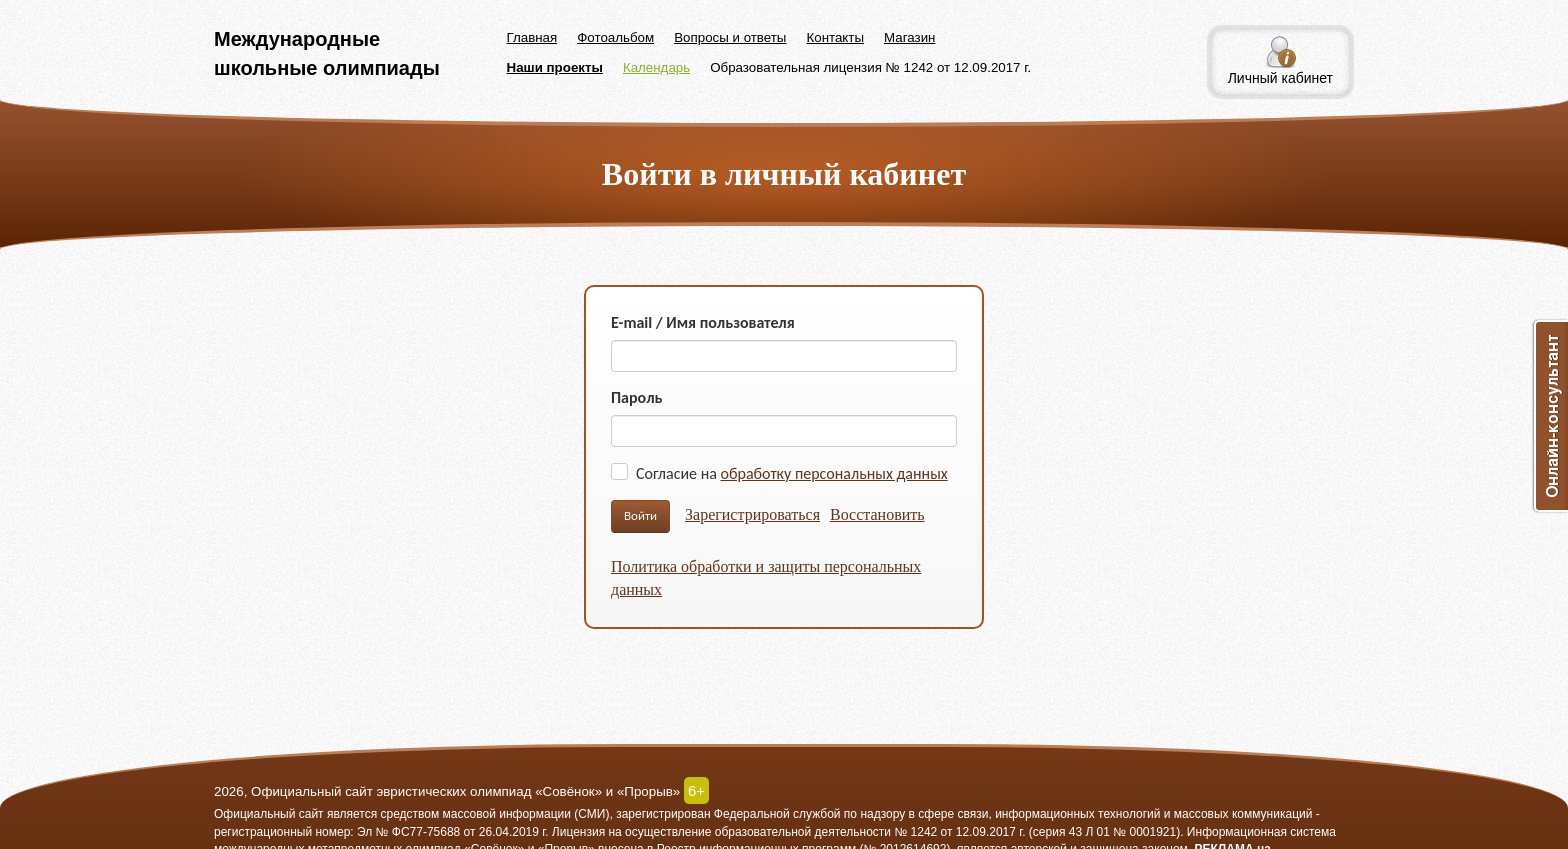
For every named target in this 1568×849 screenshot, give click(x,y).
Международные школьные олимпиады (327, 53)
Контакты (835, 37)
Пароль (637, 397)
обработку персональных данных (834, 473)
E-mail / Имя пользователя (703, 322)
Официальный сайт (269, 814)
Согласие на (792, 473)
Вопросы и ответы (730, 37)
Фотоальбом (615, 37)
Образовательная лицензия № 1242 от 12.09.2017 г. (870, 67)
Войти (640, 515)
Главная (532, 37)
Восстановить (877, 514)
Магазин (909, 37)
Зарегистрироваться (752, 514)
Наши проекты (555, 67)
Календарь (656, 67)
